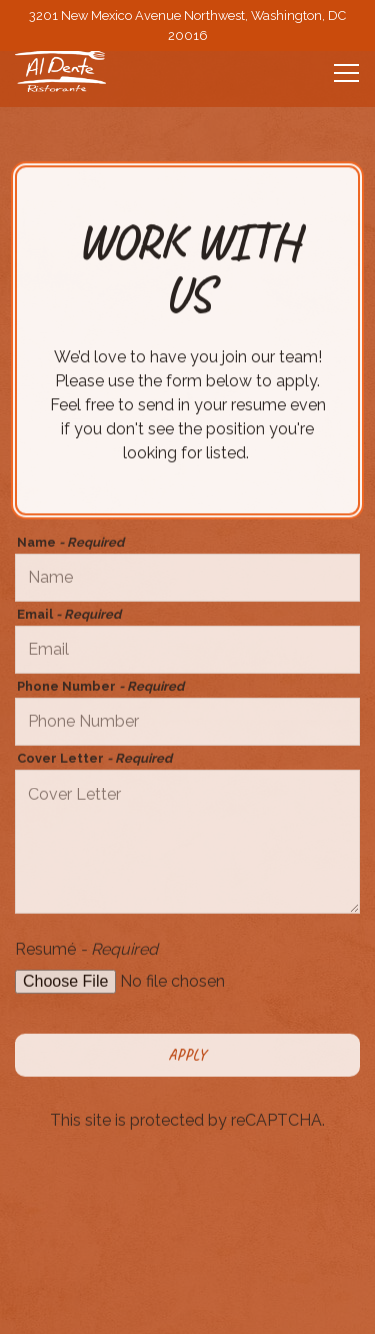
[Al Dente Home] (85, 71)
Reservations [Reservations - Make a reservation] (187, 1301)
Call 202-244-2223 (187, 1246)
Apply (187, 1057)
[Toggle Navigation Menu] (346, 73)
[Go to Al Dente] (187, 25)
